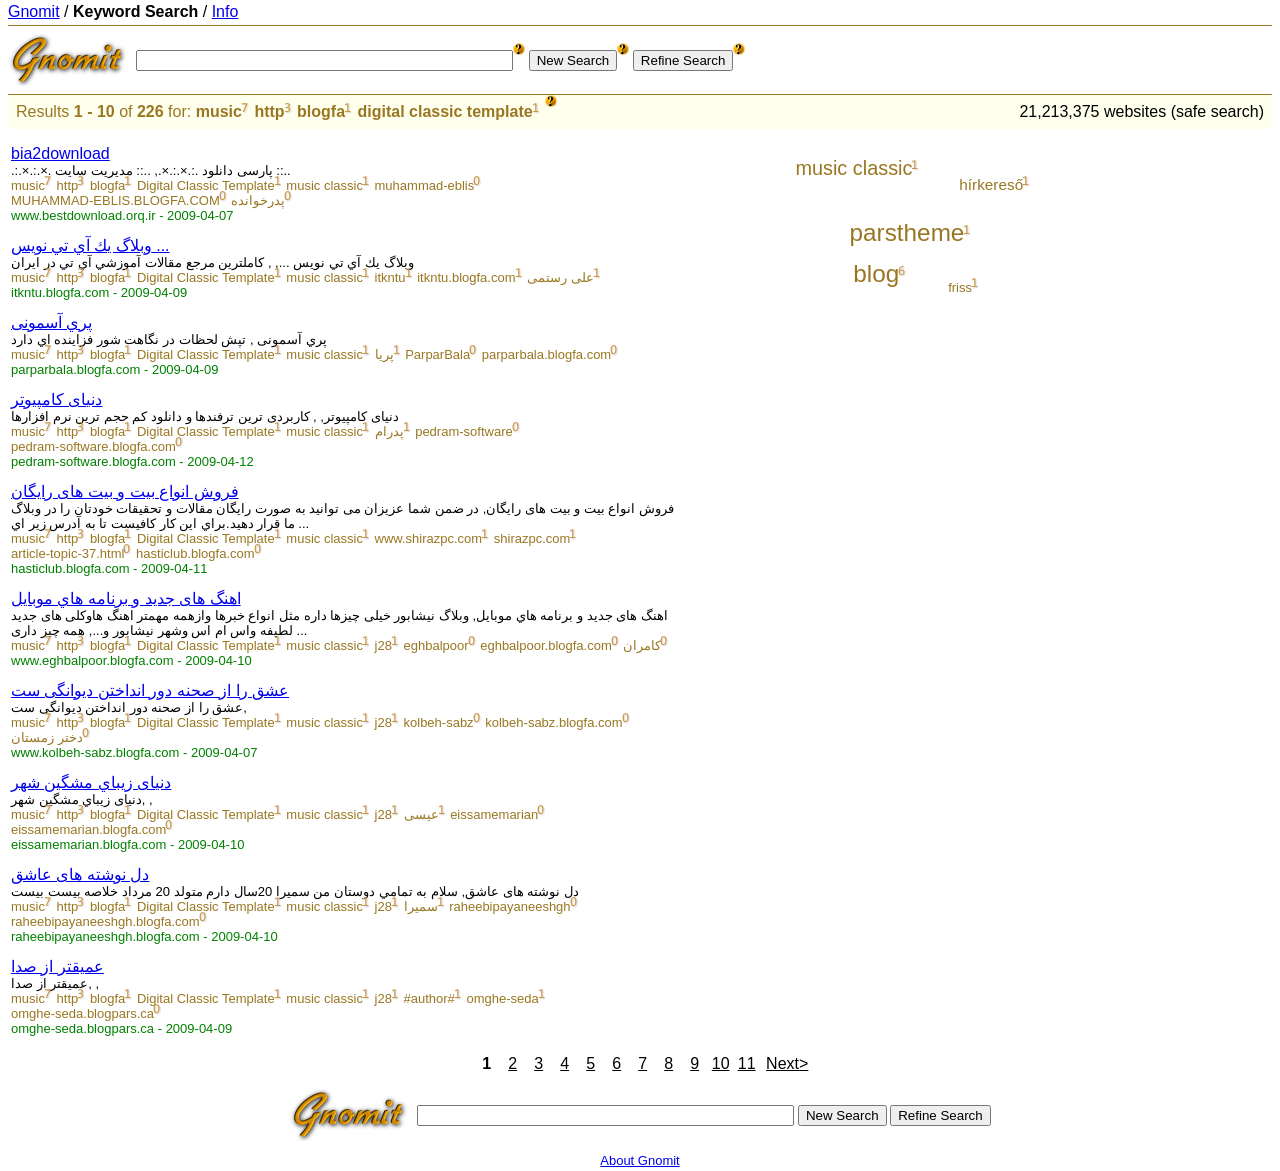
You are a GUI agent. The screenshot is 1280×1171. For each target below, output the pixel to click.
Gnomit (34, 11)
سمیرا (421, 906)
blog (876, 273)
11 (747, 1063)
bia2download (60, 153)
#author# (429, 998)
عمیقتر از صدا (57, 966)
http (269, 111)
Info (225, 11)
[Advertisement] (1189, 432)
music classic (324, 185)
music (219, 111)
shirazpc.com (532, 538)
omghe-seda (502, 998)
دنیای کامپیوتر (56, 399)
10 (721, 1063)
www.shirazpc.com (429, 538)
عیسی (421, 814)
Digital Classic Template (206, 185)
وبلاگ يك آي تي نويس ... (90, 245)
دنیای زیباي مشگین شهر (91, 782)
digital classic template (444, 111)
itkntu (390, 277)
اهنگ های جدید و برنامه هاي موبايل (126, 598)
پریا (384, 354)
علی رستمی (560, 277)
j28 (383, 645)
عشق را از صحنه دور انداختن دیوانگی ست (150, 690)
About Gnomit (640, 1160)
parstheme (907, 232)
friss (960, 287)
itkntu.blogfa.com (466, 277)
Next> (787, 1063)
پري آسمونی (51, 322)
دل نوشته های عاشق (80, 874)
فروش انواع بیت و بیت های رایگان (125, 491)
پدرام (389, 431)
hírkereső (991, 184)
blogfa (321, 111)
